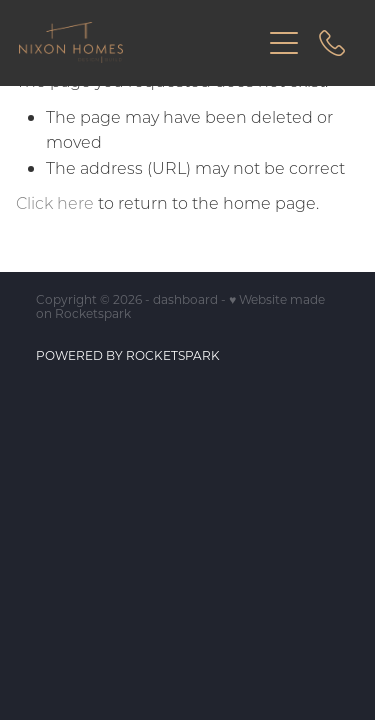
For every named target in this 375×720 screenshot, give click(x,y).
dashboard (185, 299)
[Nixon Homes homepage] (140, 42)
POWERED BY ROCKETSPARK (128, 355)
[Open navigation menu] (284, 43)
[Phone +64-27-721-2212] (332, 43)
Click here (55, 202)
